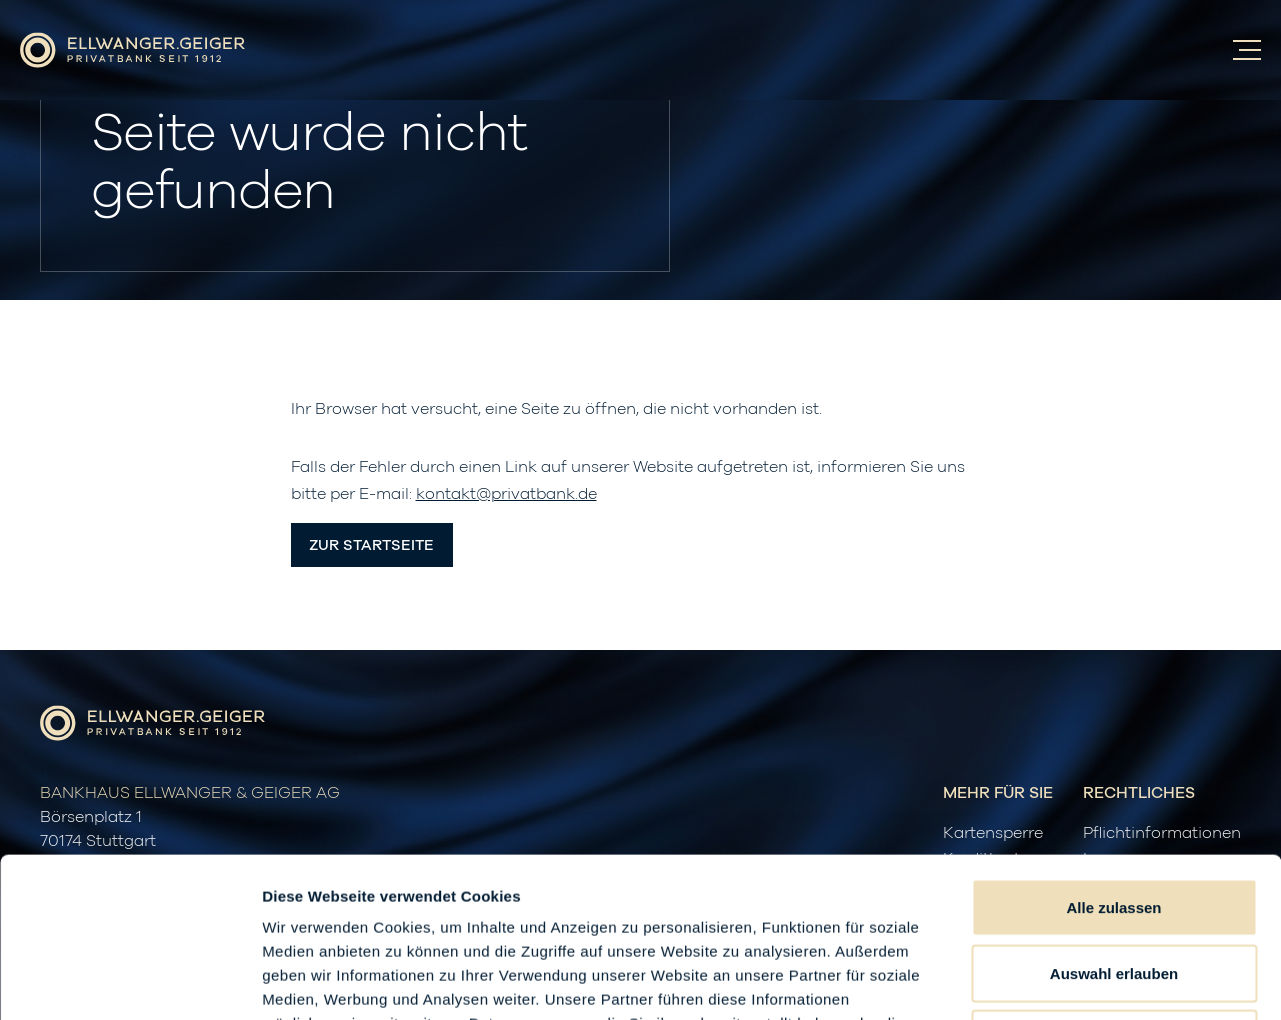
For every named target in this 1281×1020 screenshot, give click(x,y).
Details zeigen (1063, 980)
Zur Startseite (371, 545)
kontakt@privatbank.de (506, 494)
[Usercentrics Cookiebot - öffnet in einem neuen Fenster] (129, 981)
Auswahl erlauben (1114, 823)
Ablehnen (1114, 888)
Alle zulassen (1113, 757)
